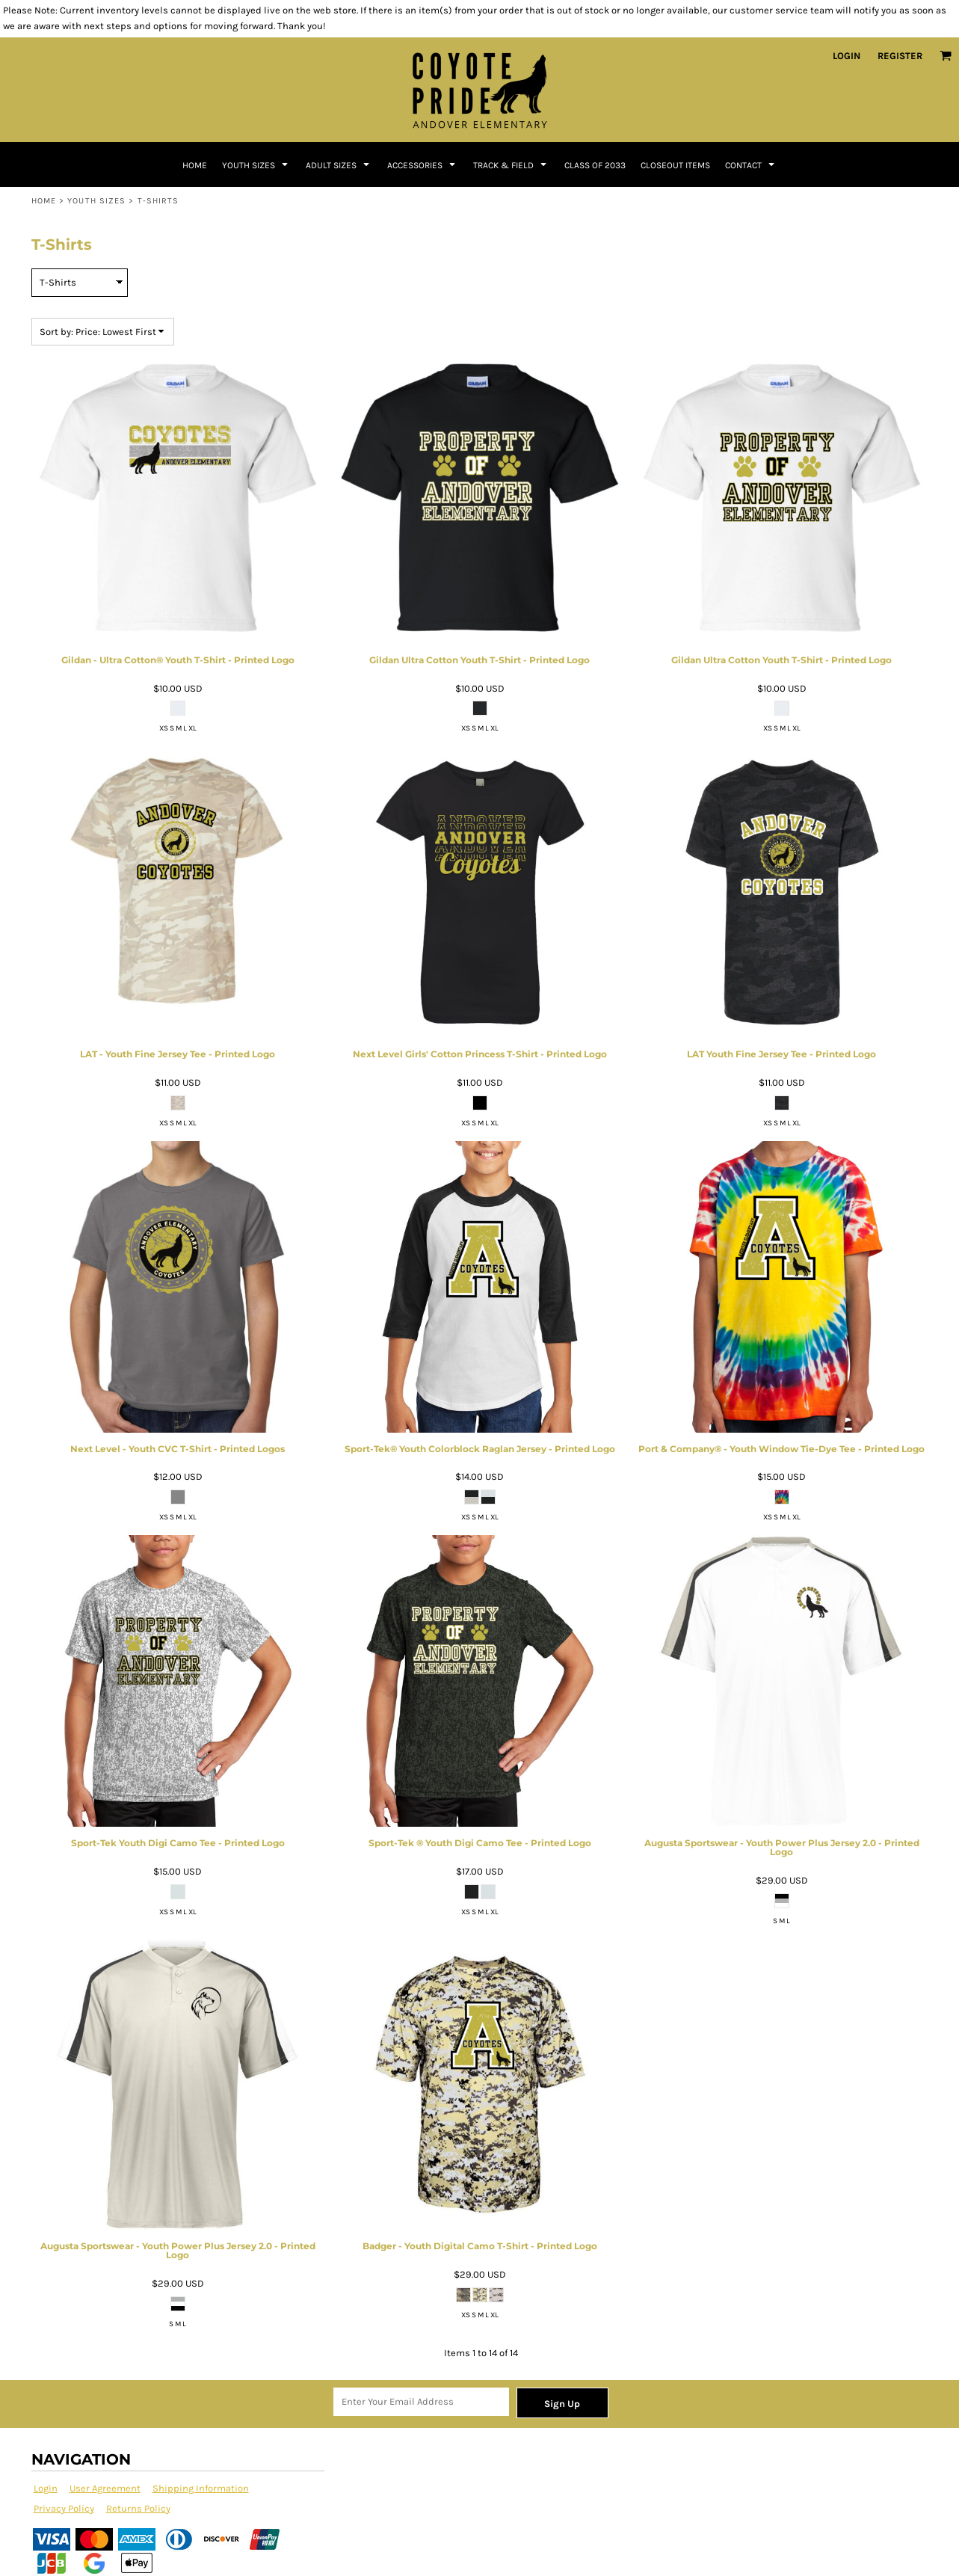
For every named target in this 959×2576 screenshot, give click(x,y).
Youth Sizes (96, 201)
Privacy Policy (64, 2508)
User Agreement (105, 2488)
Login (846, 55)
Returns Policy (138, 2508)
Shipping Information (200, 2488)
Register (900, 55)
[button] (946, 55)
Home (43, 201)
